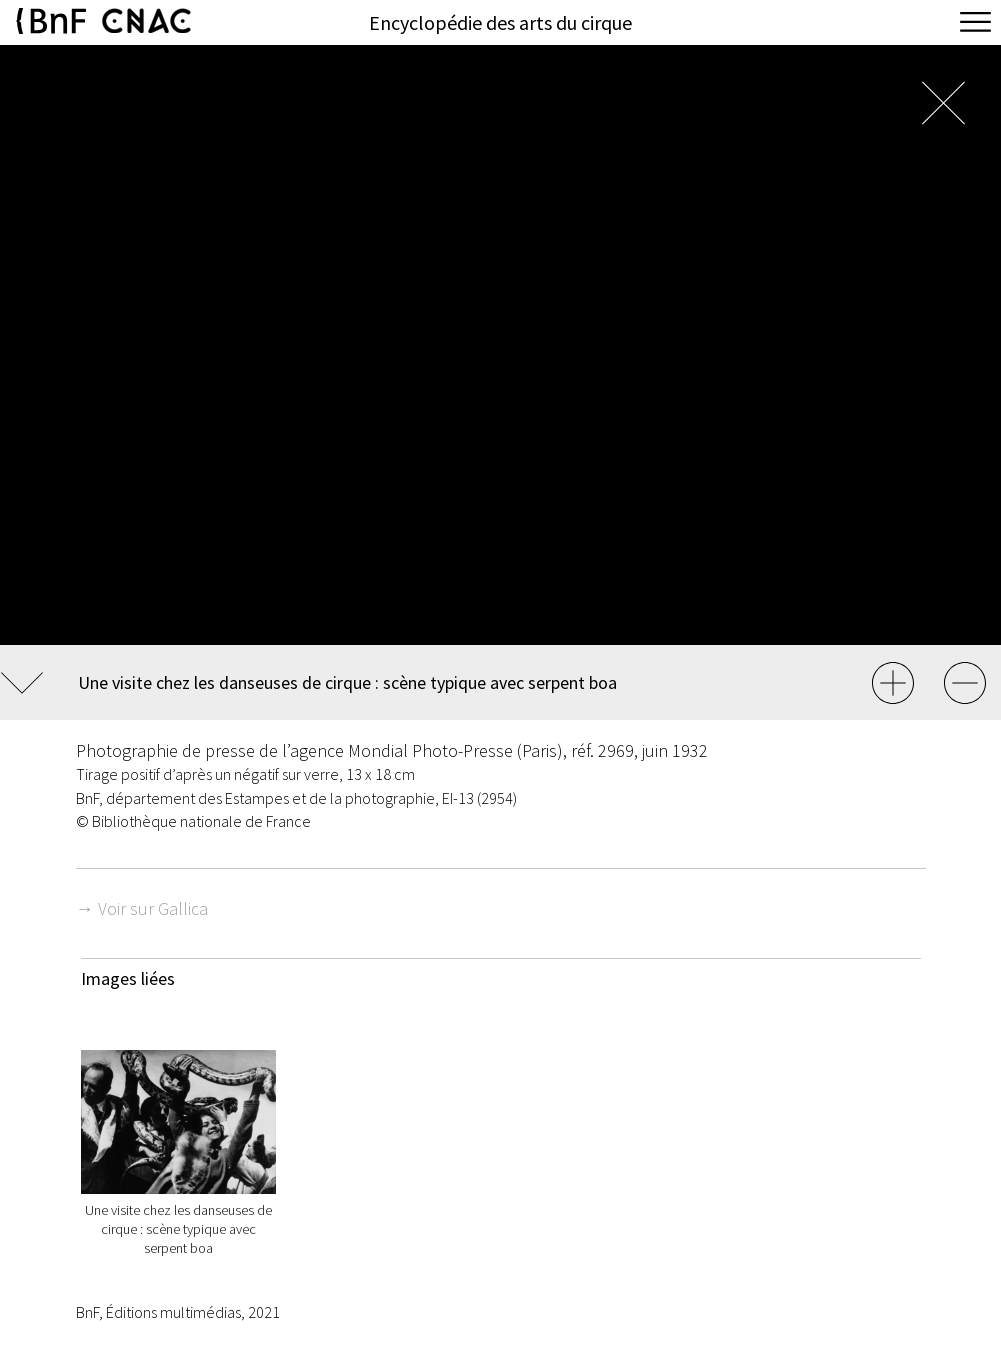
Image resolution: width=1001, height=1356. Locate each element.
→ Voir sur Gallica (142, 908)
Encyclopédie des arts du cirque (500, 22)
